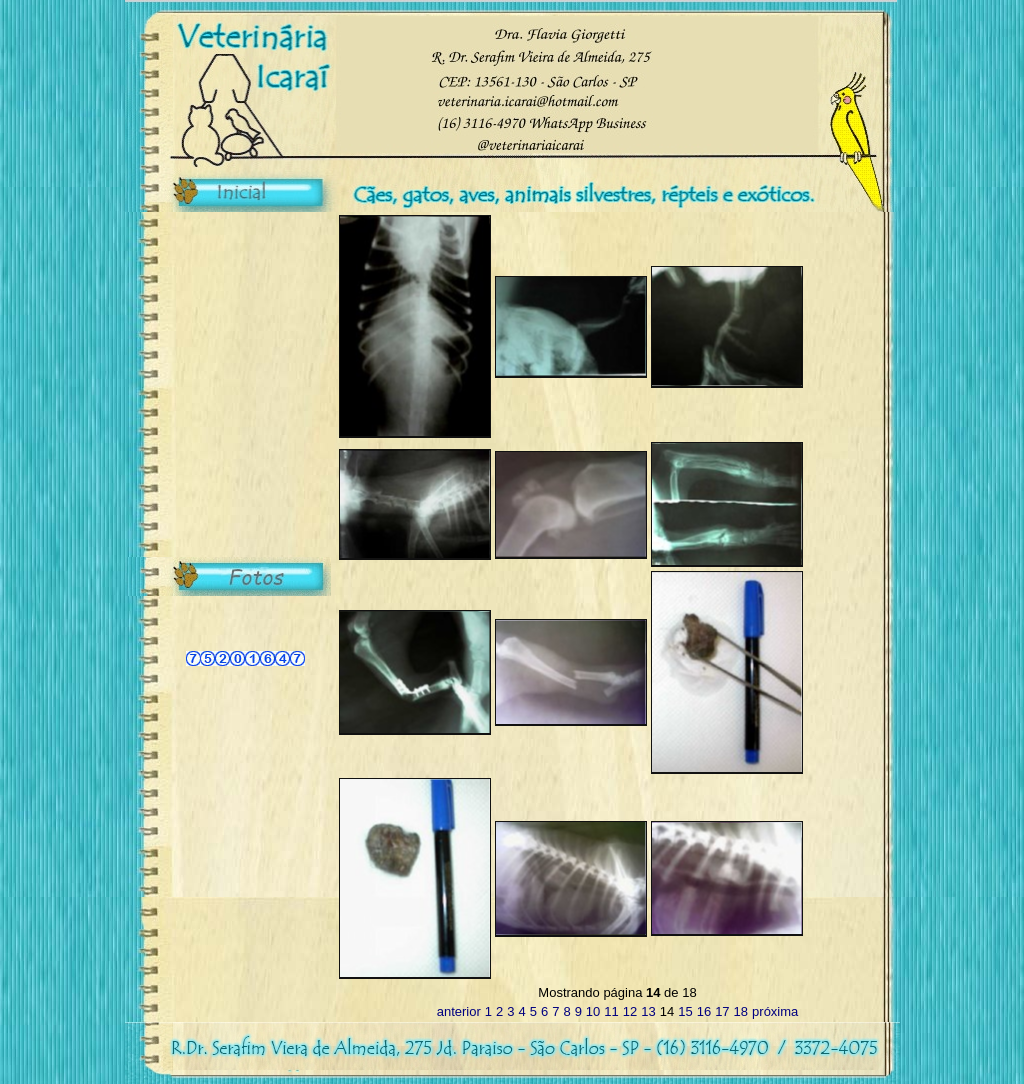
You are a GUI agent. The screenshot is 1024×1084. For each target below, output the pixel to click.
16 (704, 1011)
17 (722, 1011)
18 (741, 1011)
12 (630, 1011)
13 (648, 1011)
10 (593, 1011)
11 (611, 1011)
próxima (775, 1011)
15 (685, 1011)
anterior (459, 1011)
